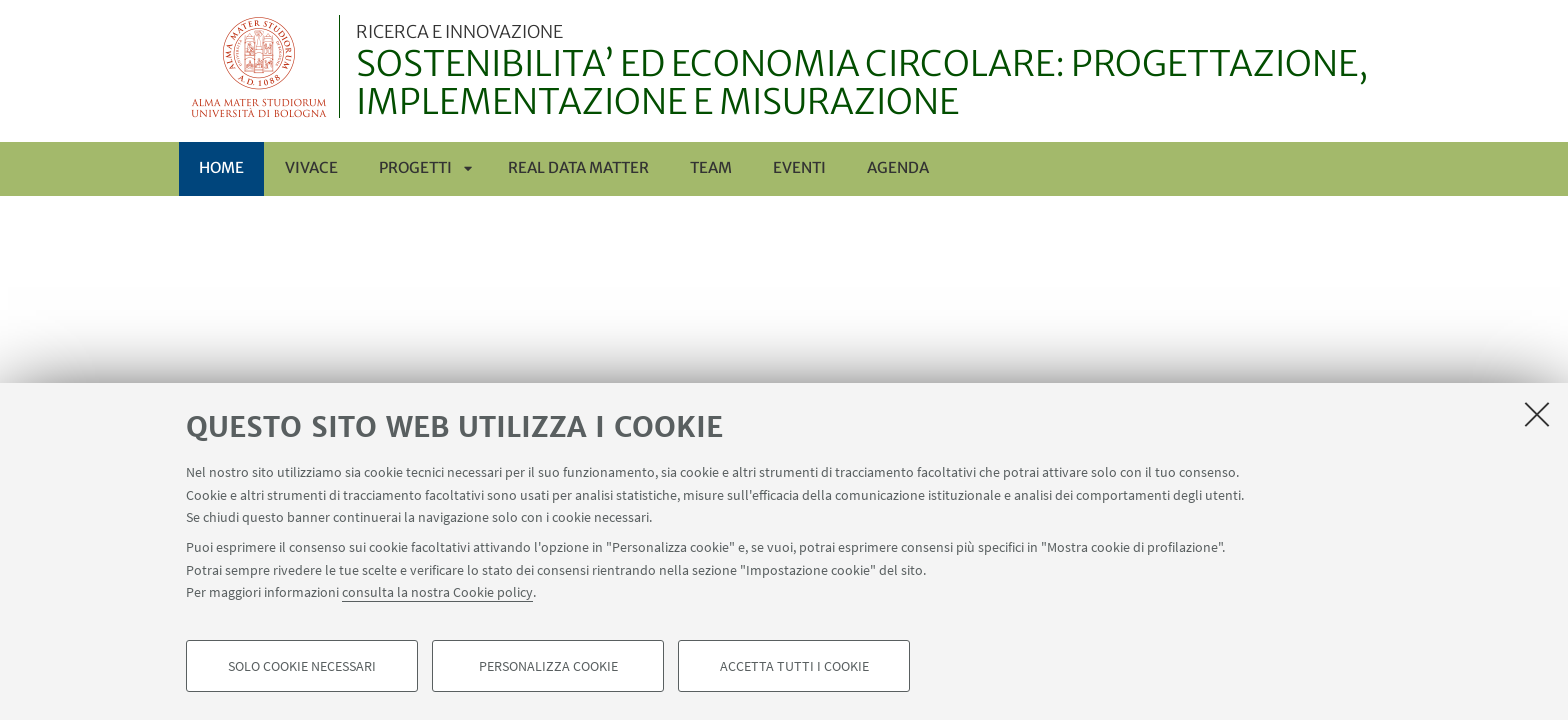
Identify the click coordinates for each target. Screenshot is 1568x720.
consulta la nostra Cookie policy (437, 592)
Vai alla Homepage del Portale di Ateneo (259, 66)
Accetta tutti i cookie (794, 666)
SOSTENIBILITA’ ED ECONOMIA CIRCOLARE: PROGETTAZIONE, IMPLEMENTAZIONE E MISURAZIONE (872, 73)
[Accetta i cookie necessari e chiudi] (1537, 414)
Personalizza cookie (548, 666)
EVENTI (799, 167)
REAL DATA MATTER (578, 167)
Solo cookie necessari (302, 666)
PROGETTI (415, 167)
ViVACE (311, 167)
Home (221, 167)
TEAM (711, 167)
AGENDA (898, 167)
